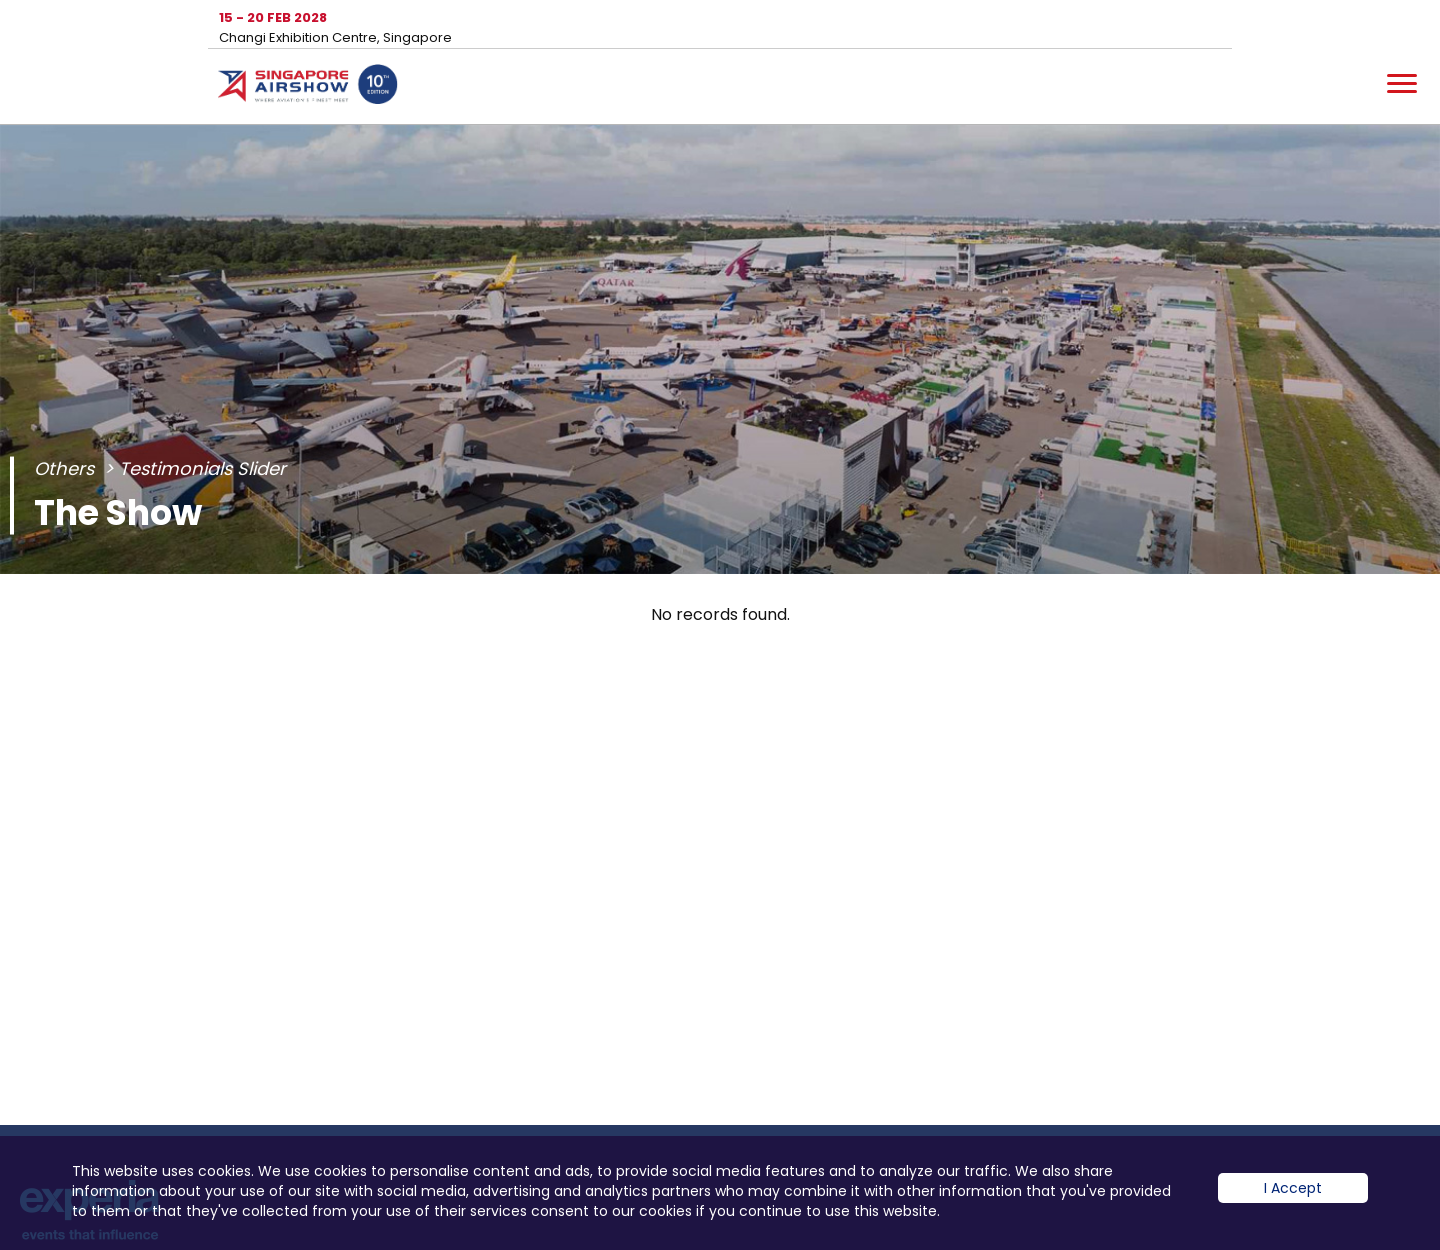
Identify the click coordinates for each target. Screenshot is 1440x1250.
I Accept (1293, 1203)
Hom (308, 88)
